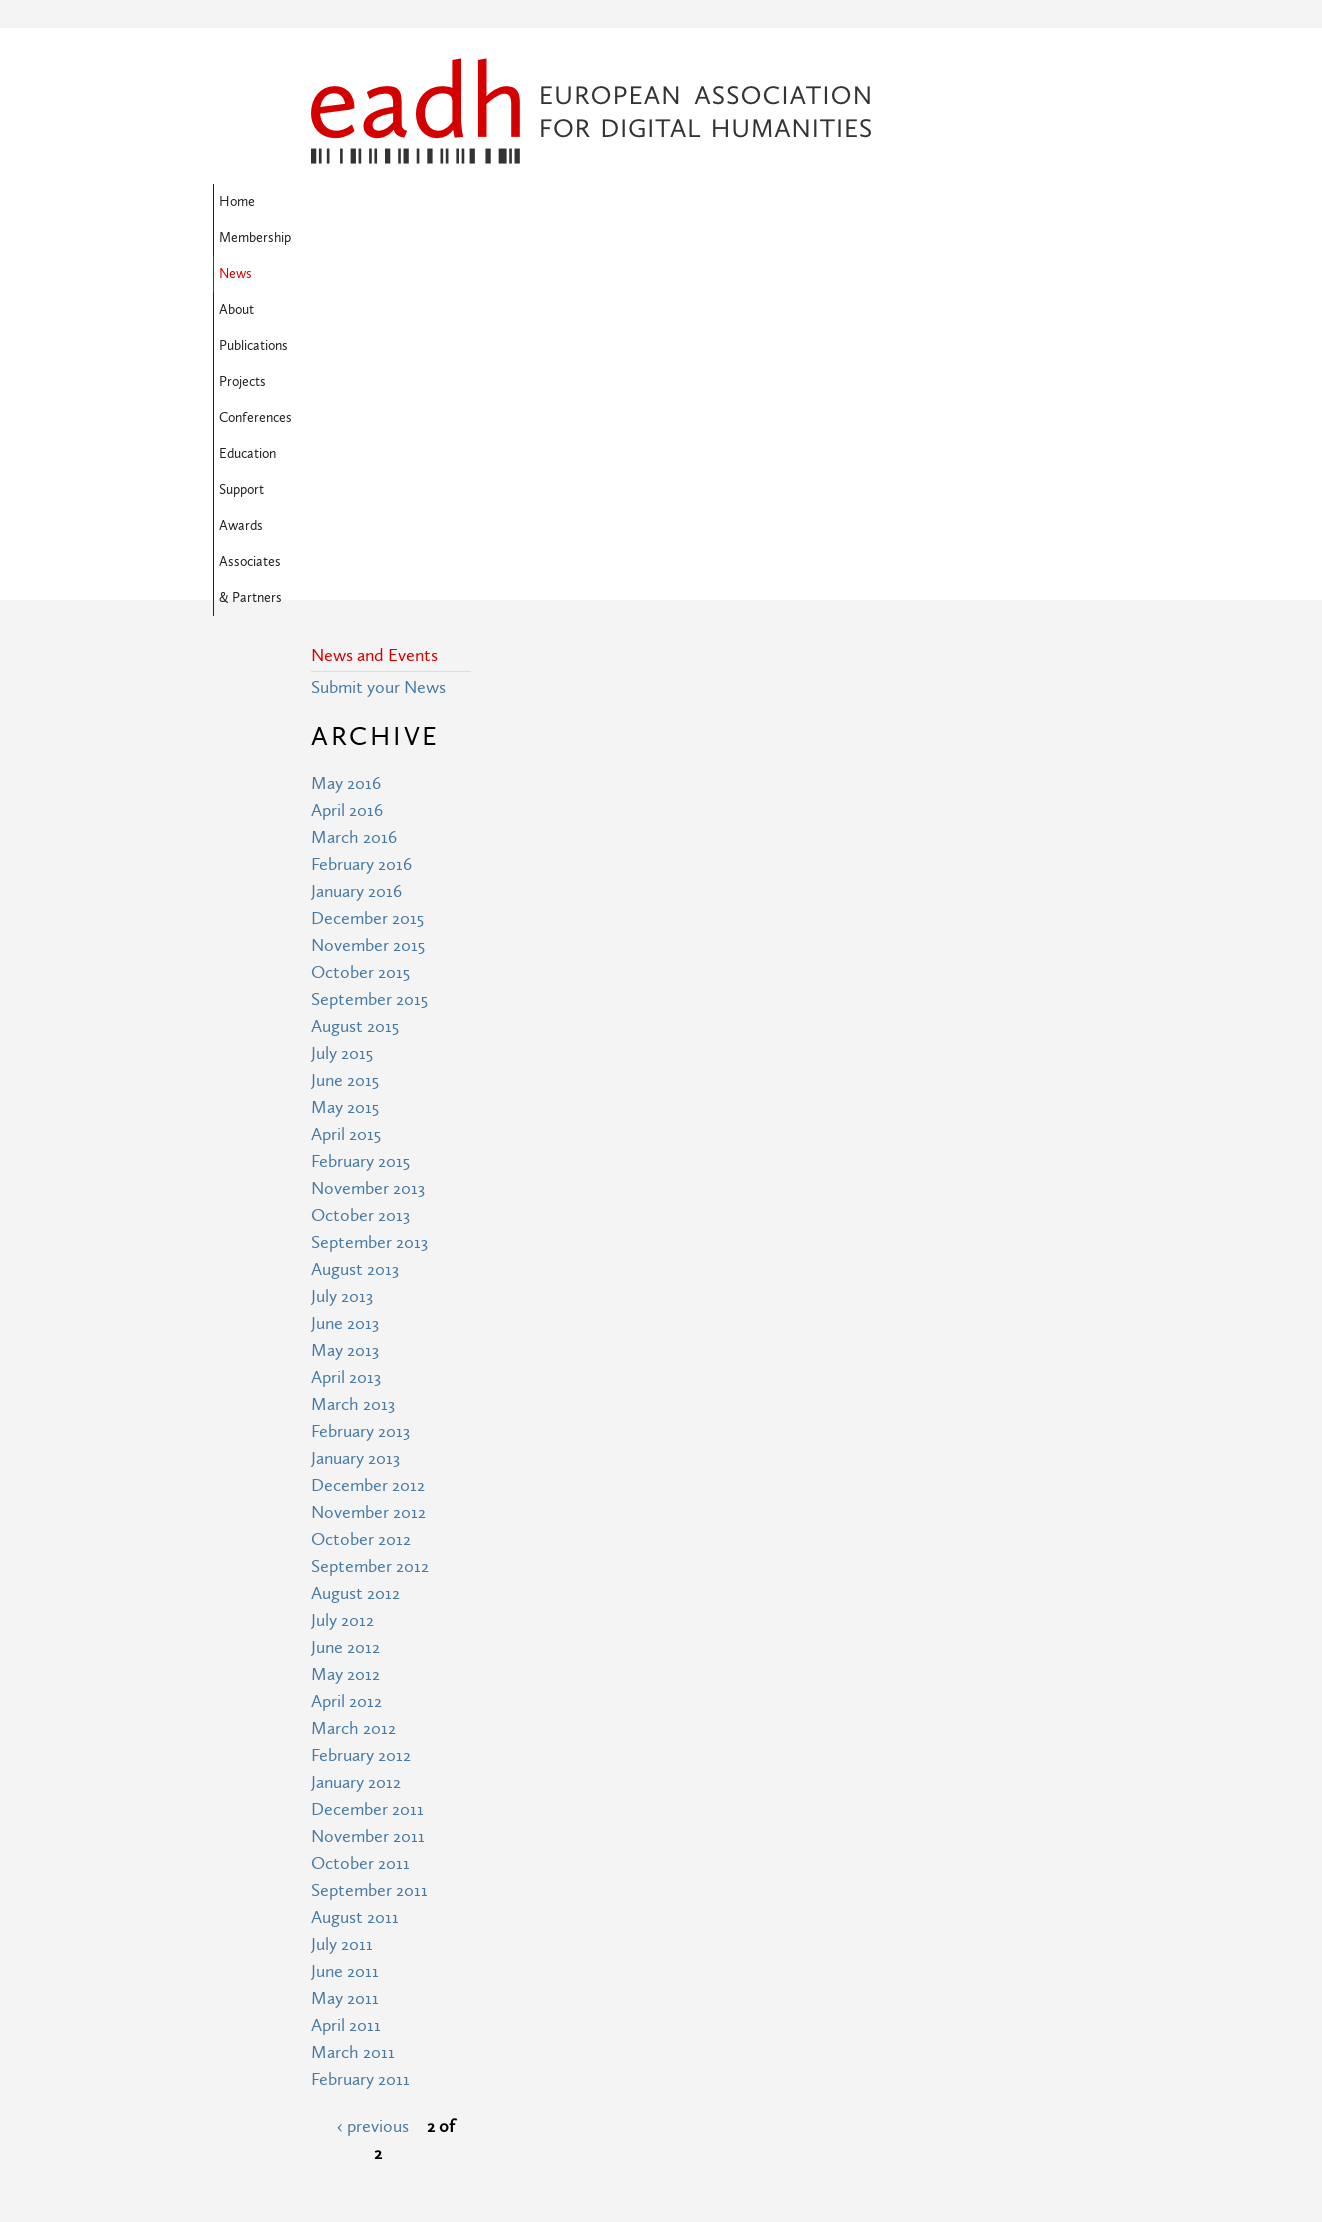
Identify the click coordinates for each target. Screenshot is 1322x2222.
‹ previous (373, 1802)
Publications (631, 202)
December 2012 (368, 1161)
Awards (410, 238)
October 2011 (360, 1539)
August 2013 (355, 945)
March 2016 (354, 513)
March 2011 (353, 1728)
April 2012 (346, 1377)
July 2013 (342, 972)
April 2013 (346, 1053)
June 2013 (345, 999)
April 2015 (346, 810)
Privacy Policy (541, 2090)
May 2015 (345, 783)
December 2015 (367, 594)
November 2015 (368, 621)
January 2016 (356, 567)
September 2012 (370, 1242)
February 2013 (360, 1107)
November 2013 (368, 864)
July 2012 (342, 1296)
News (493, 202)
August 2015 (355, 702)
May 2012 (345, 1350)
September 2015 (369, 675)
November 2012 (368, 1188)
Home (335, 202)
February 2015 (360, 837)
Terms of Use (540, 2053)
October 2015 (360, 648)
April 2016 (347, 486)
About (553, 202)
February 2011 (360, 1755)
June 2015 (345, 756)
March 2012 (353, 1404)
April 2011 (346, 1701)
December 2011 (367, 1485)
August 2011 (355, 1593)
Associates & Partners (522, 238)
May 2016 (346, 459)
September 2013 (369, 918)
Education (892, 202)
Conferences (801, 202)
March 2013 (353, 1080)
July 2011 (342, 1620)
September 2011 (369, 1566)
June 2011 (345, 1647)
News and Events (374, 331)
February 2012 (361, 1431)
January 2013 (355, 1134)
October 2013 (360, 891)
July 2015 (342, 729)
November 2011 (368, 1512)
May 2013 (345, 1026)
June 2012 (345, 1323)
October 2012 (361, 1215)
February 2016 (361, 540)
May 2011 (345, 1674)
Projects (715, 202)
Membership (415, 202)
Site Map (524, 2016)
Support (339, 238)
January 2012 (356, 1458)
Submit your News (378, 363)
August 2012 (355, 1269)
